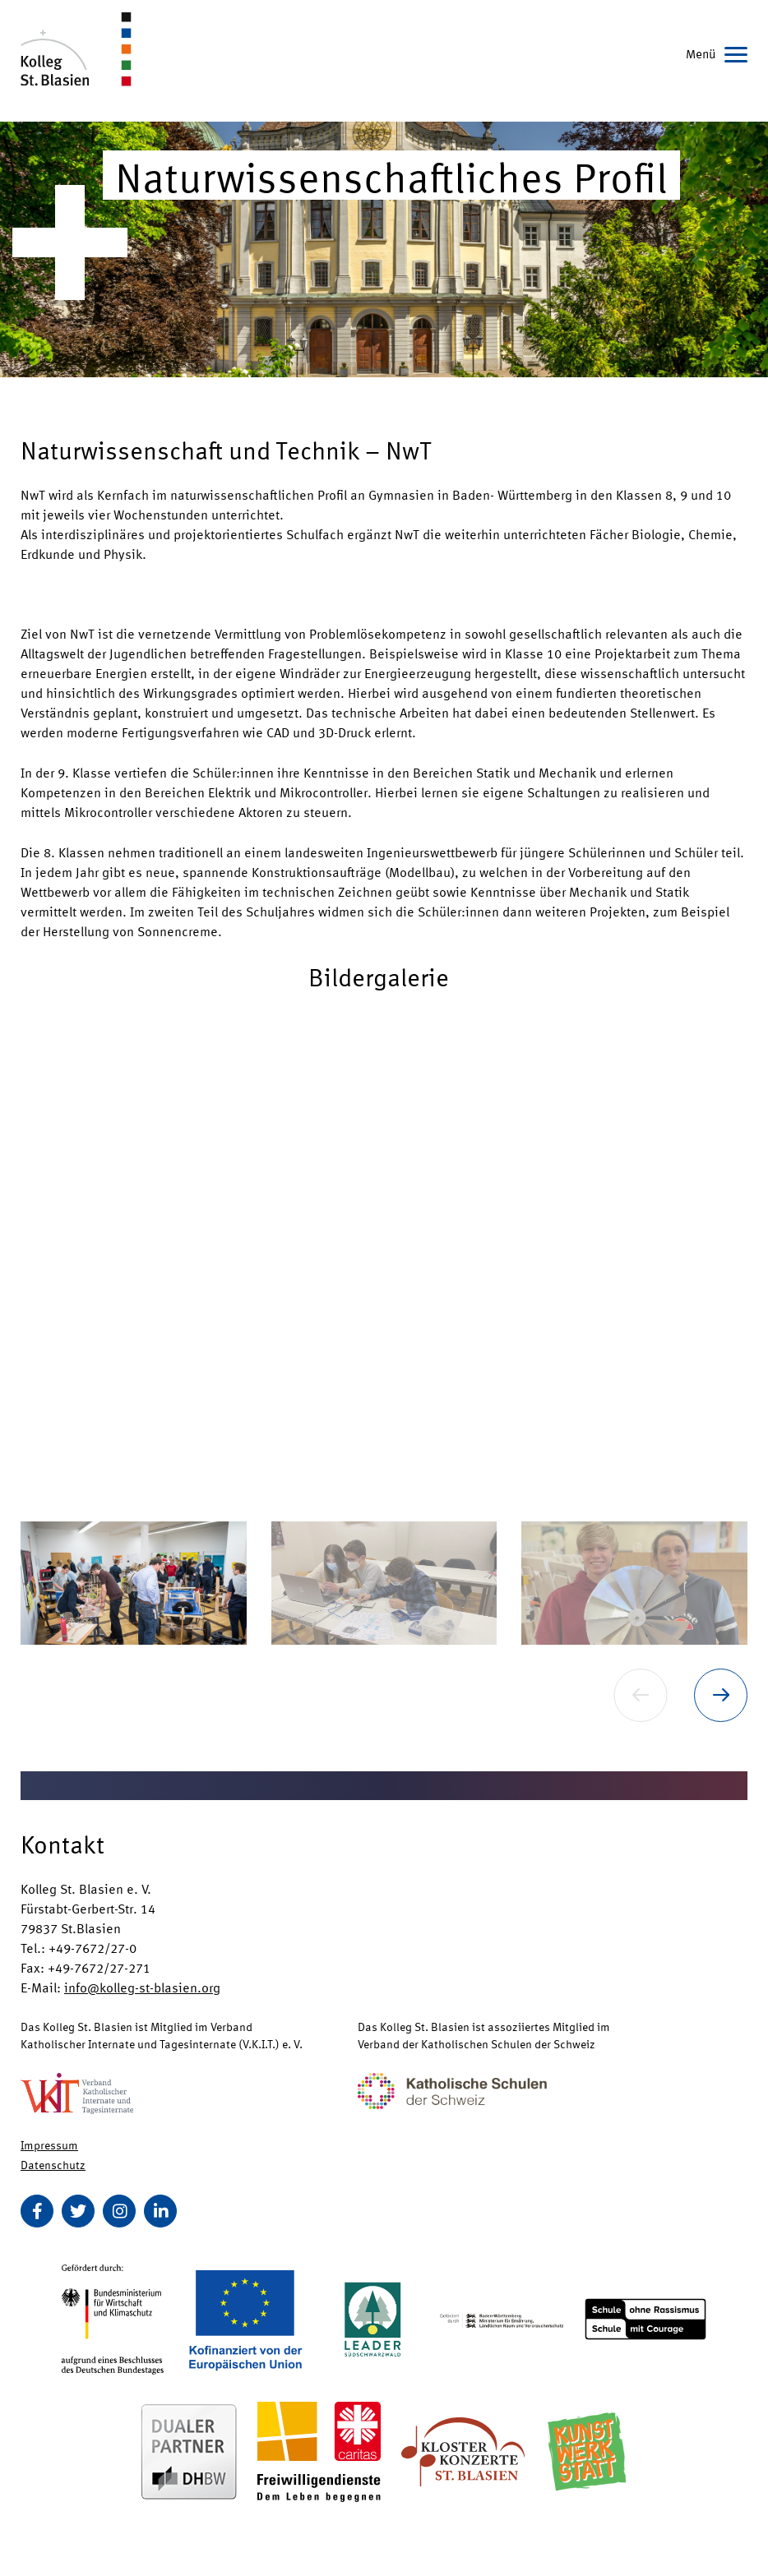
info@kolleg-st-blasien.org (142, 1987)
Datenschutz (53, 2164)
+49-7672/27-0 (92, 1947)
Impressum (49, 2144)
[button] (384, 1254)
